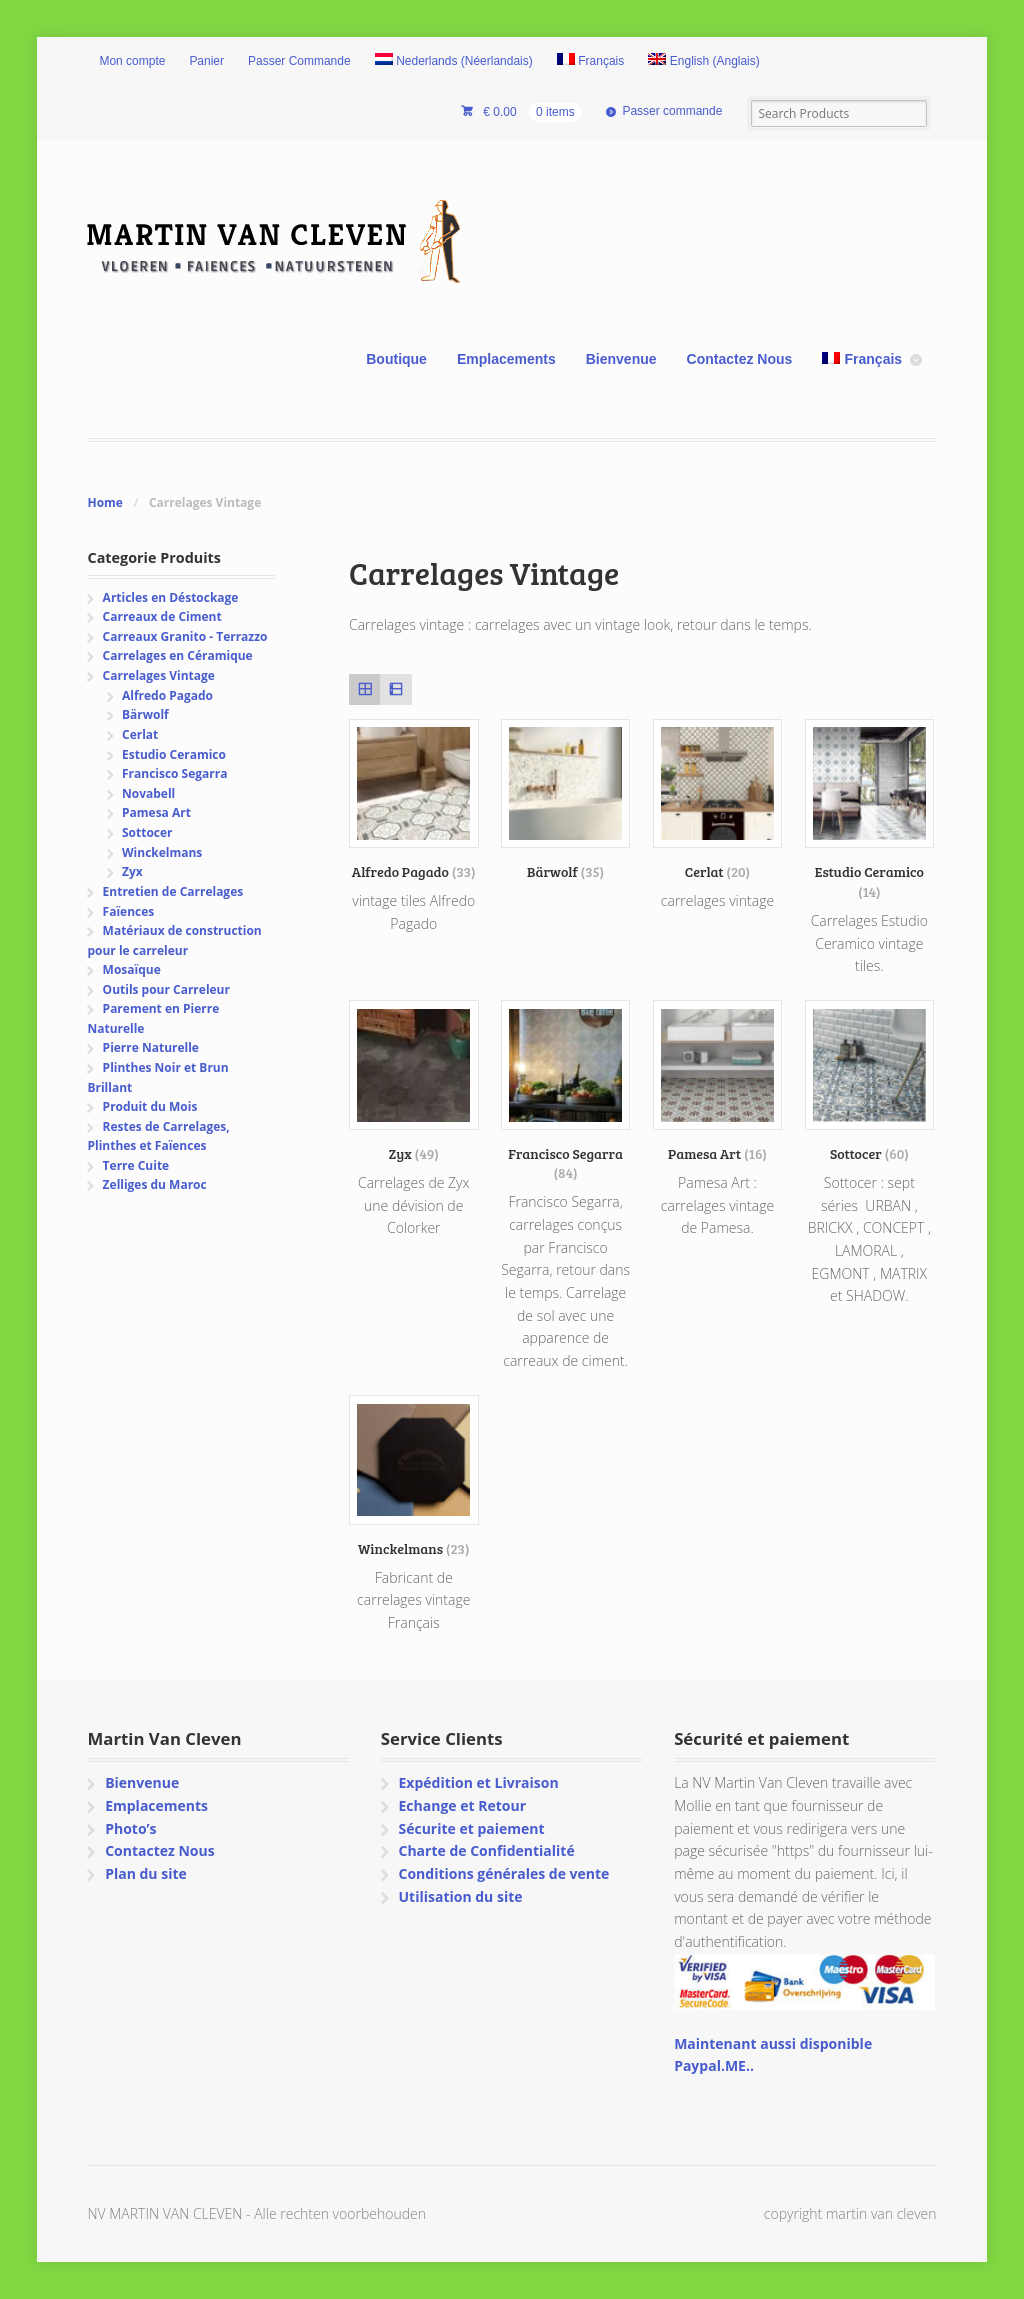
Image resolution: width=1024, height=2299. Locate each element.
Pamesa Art (156, 812)
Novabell (148, 793)
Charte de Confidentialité (486, 1850)
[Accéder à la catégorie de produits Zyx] (414, 1081)
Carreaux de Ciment (162, 616)
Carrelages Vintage (159, 675)
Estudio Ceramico (174, 754)
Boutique (396, 359)
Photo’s (130, 1828)
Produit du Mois (150, 1106)
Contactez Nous (740, 359)
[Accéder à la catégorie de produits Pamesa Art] (718, 1081)
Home (104, 502)
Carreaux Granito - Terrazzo (185, 636)
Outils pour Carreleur (166, 989)
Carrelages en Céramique (178, 655)
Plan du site (146, 1873)
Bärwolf (145, 714)
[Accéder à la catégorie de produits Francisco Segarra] (566, 1091)
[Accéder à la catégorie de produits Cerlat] (718, 800)
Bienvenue (621, 359)
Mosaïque (132, 969)
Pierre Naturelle (151, 1047)
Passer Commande (299, 61)
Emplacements (506, 359)
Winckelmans (162, 852)
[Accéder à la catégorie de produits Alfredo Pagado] (414, 800)
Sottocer (147, 832)
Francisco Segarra (174, 773)
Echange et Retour (462, 1805)
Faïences (129, 911)
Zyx (132, 871)
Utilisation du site (460, 1896)
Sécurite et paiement (471, 1828)
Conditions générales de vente (503, 1873)
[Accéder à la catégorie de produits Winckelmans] (414, 1476)
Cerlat (140, 734)
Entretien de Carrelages (173, 891)
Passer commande (672, 111)
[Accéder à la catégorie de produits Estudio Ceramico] (870, 810)
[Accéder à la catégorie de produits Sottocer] (870, 1081)
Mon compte (132, 61)
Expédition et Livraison (478, 1782)
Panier (206, 61)
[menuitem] (454, 62)
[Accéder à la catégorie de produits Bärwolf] (566, 800)
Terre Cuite (136, 1165)
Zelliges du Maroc (155, 1184)
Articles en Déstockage (171, 597)
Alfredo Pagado (167, 695)
